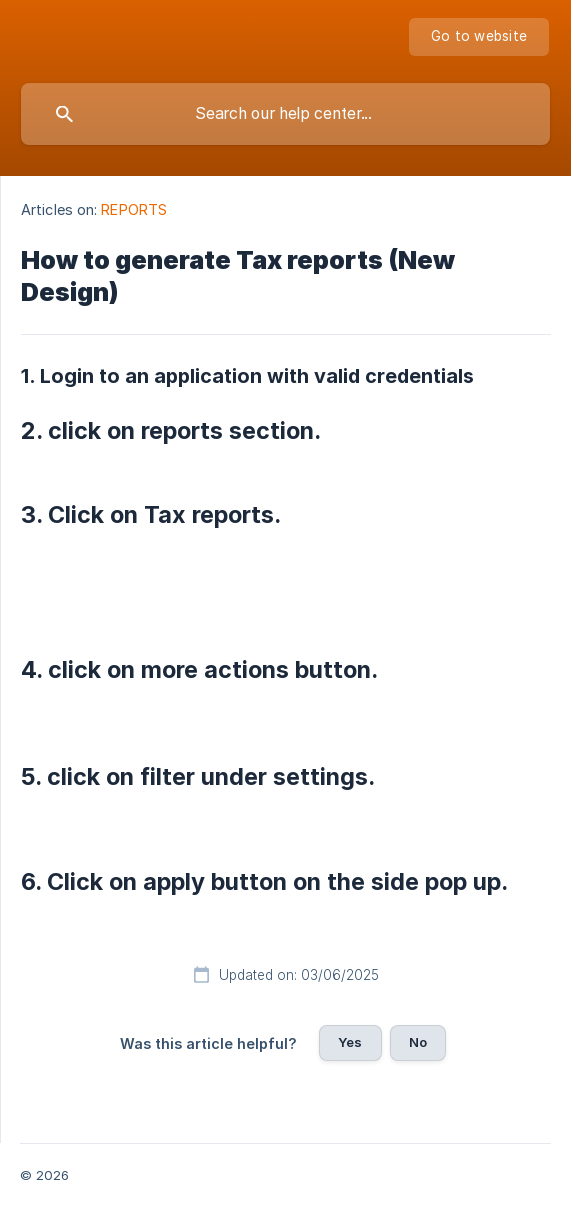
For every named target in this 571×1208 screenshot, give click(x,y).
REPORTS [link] (134, 209)
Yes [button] (350, 1042)
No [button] (418, 1042)
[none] (479, 37)
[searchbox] (285, 114)
